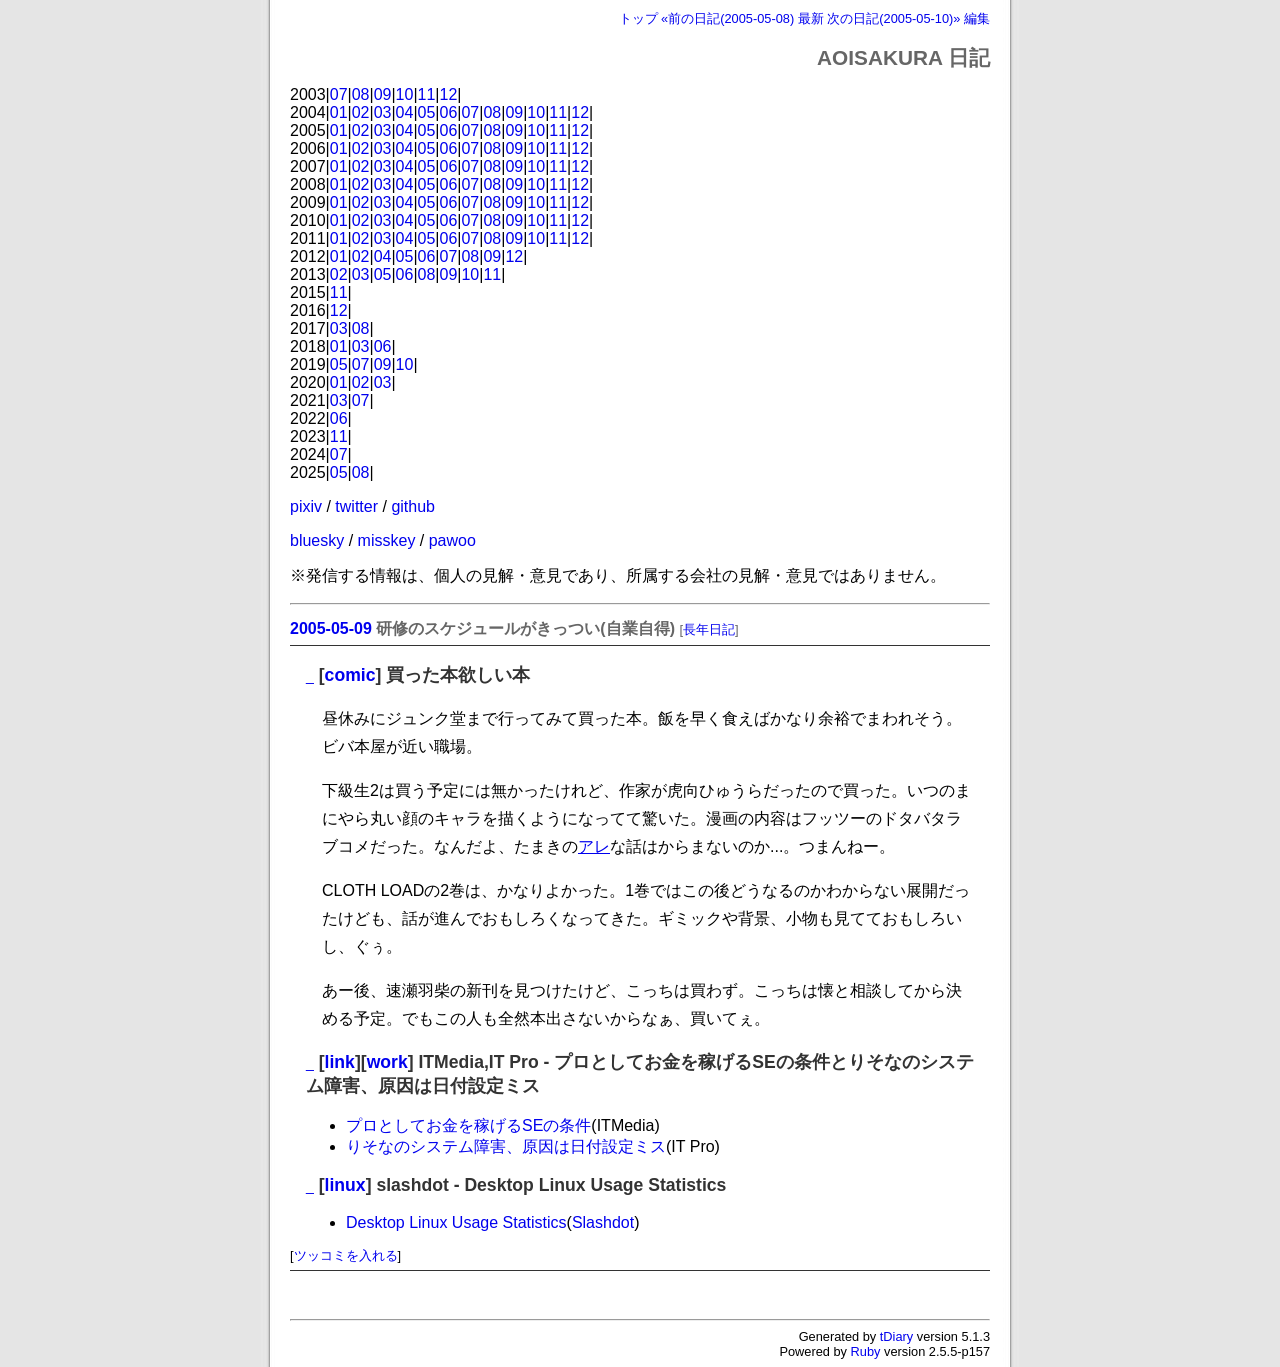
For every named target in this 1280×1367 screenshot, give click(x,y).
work (387, 1062)
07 (339, 94)
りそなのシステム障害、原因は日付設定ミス (506, 1146)
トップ (638, 18)
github (413, 506)
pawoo (452, 540)
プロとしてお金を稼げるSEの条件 (468, 1125)
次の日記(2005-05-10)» (893, 18)
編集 (977, 18)
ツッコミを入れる (346, 1255)
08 (361, 94)
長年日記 (709, 629)
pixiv (306, 506)
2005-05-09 (331, 628)
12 (449, 94)
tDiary (896, 1336)
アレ (594, 846)
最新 (811, 18)
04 (405, 112)
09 (383, 94)
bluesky (317, 540)
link (340, 1062)
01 (339, 112)
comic (350, 675)
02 (361, 112)
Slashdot (603, 1222)
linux (345, 1185)
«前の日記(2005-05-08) (727, 18)
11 (427, 94)
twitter (356, 506)
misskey (387, 540)
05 (427, 112)
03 (383, 112)
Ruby (866, 1351)
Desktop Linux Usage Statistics (456, 1222)
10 (405, 94)
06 (449, 112)
